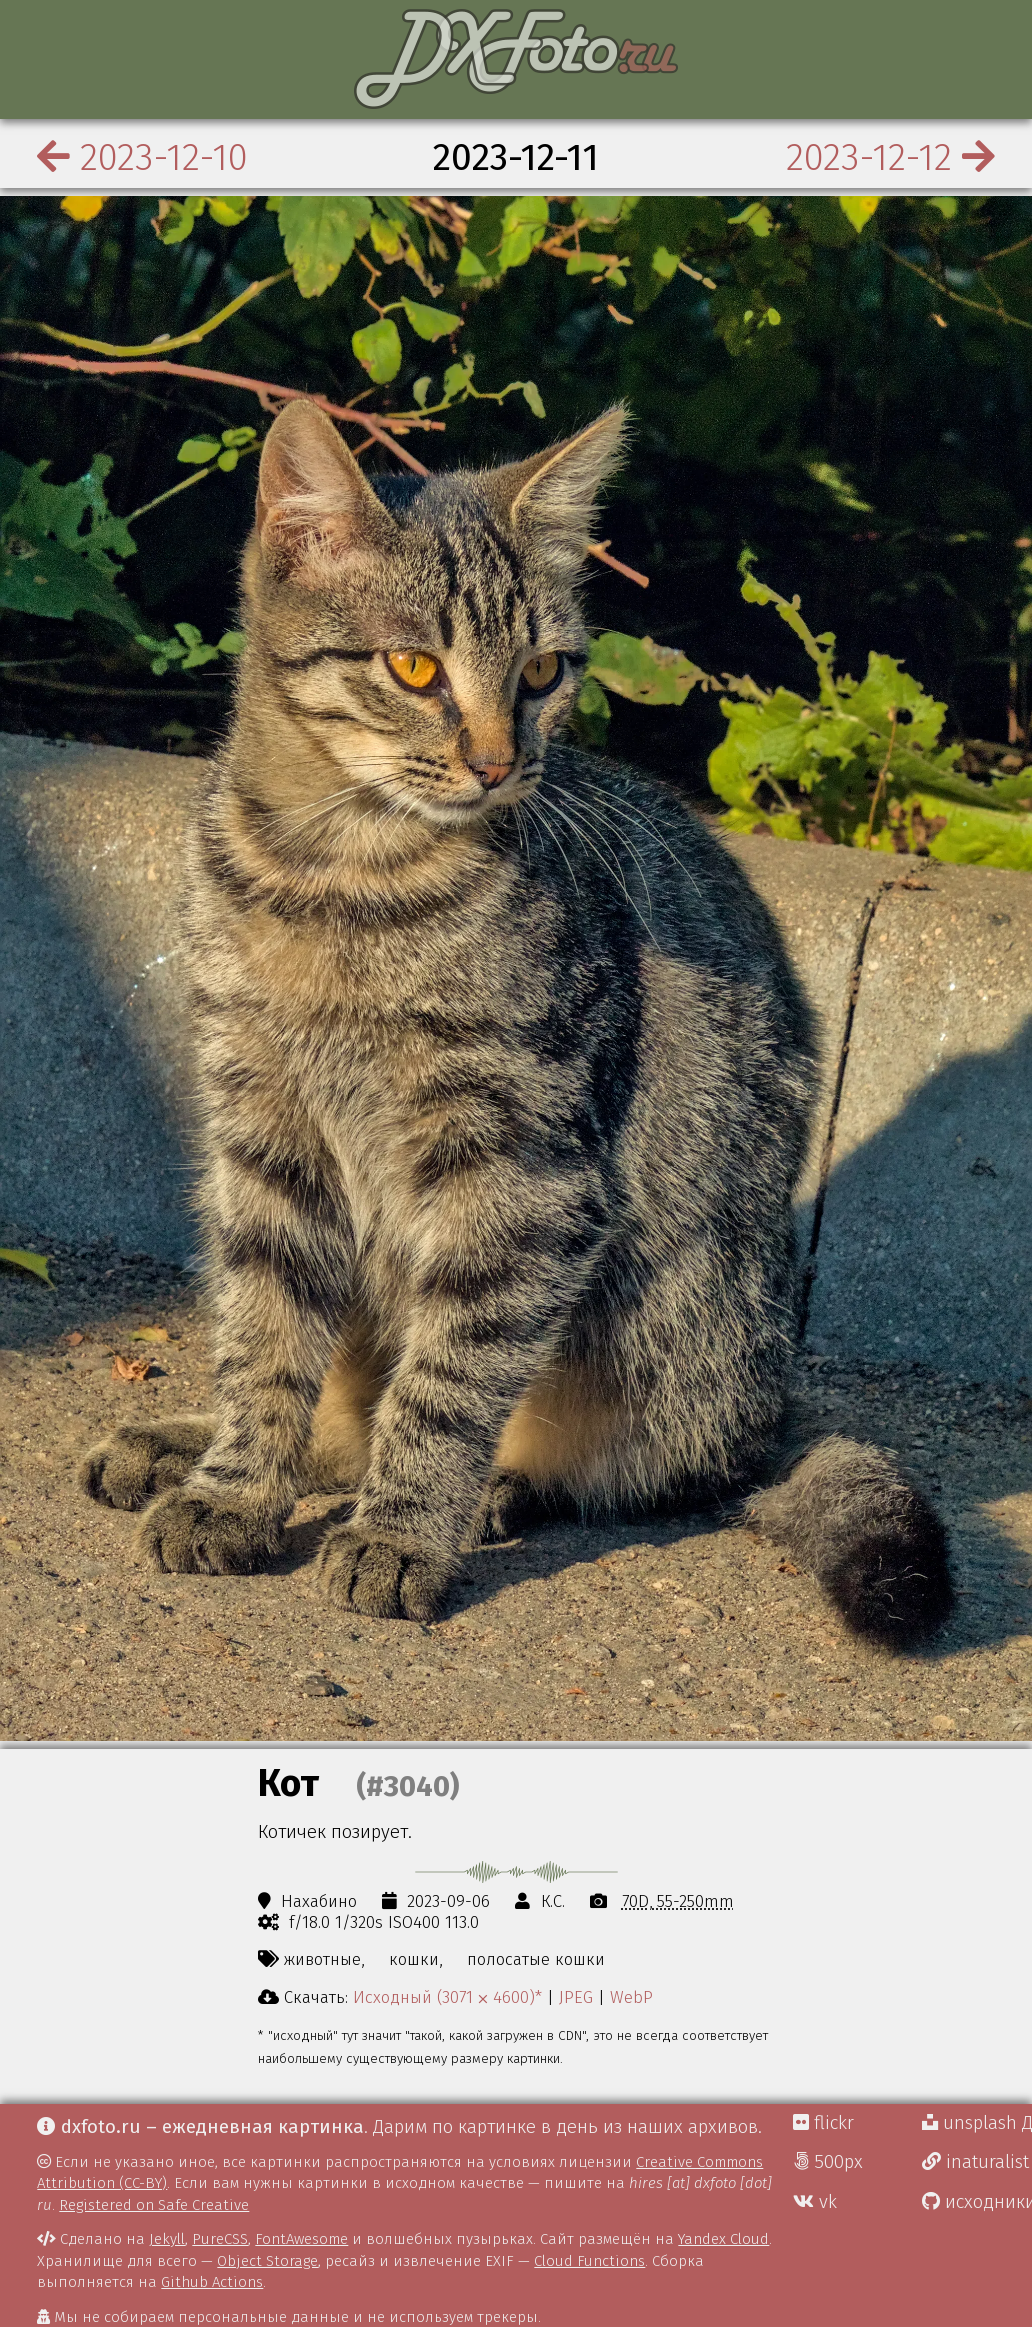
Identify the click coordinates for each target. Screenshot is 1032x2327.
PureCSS (220, 2239)
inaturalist (975, 2162)
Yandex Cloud (723, 2239)
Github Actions (212, 2282)
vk (815, 2202)
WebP (631, 1997)
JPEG (576, 1997)
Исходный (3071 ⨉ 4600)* (447, 1997)
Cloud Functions (589, 2261)
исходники (977, 2202)
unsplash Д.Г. (977, 2123)
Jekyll (167, 2239)
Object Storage (267, 2261)
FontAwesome (301, 2239)
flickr (823, 2123)
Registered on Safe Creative (154, 2205)
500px (828, 2162)
